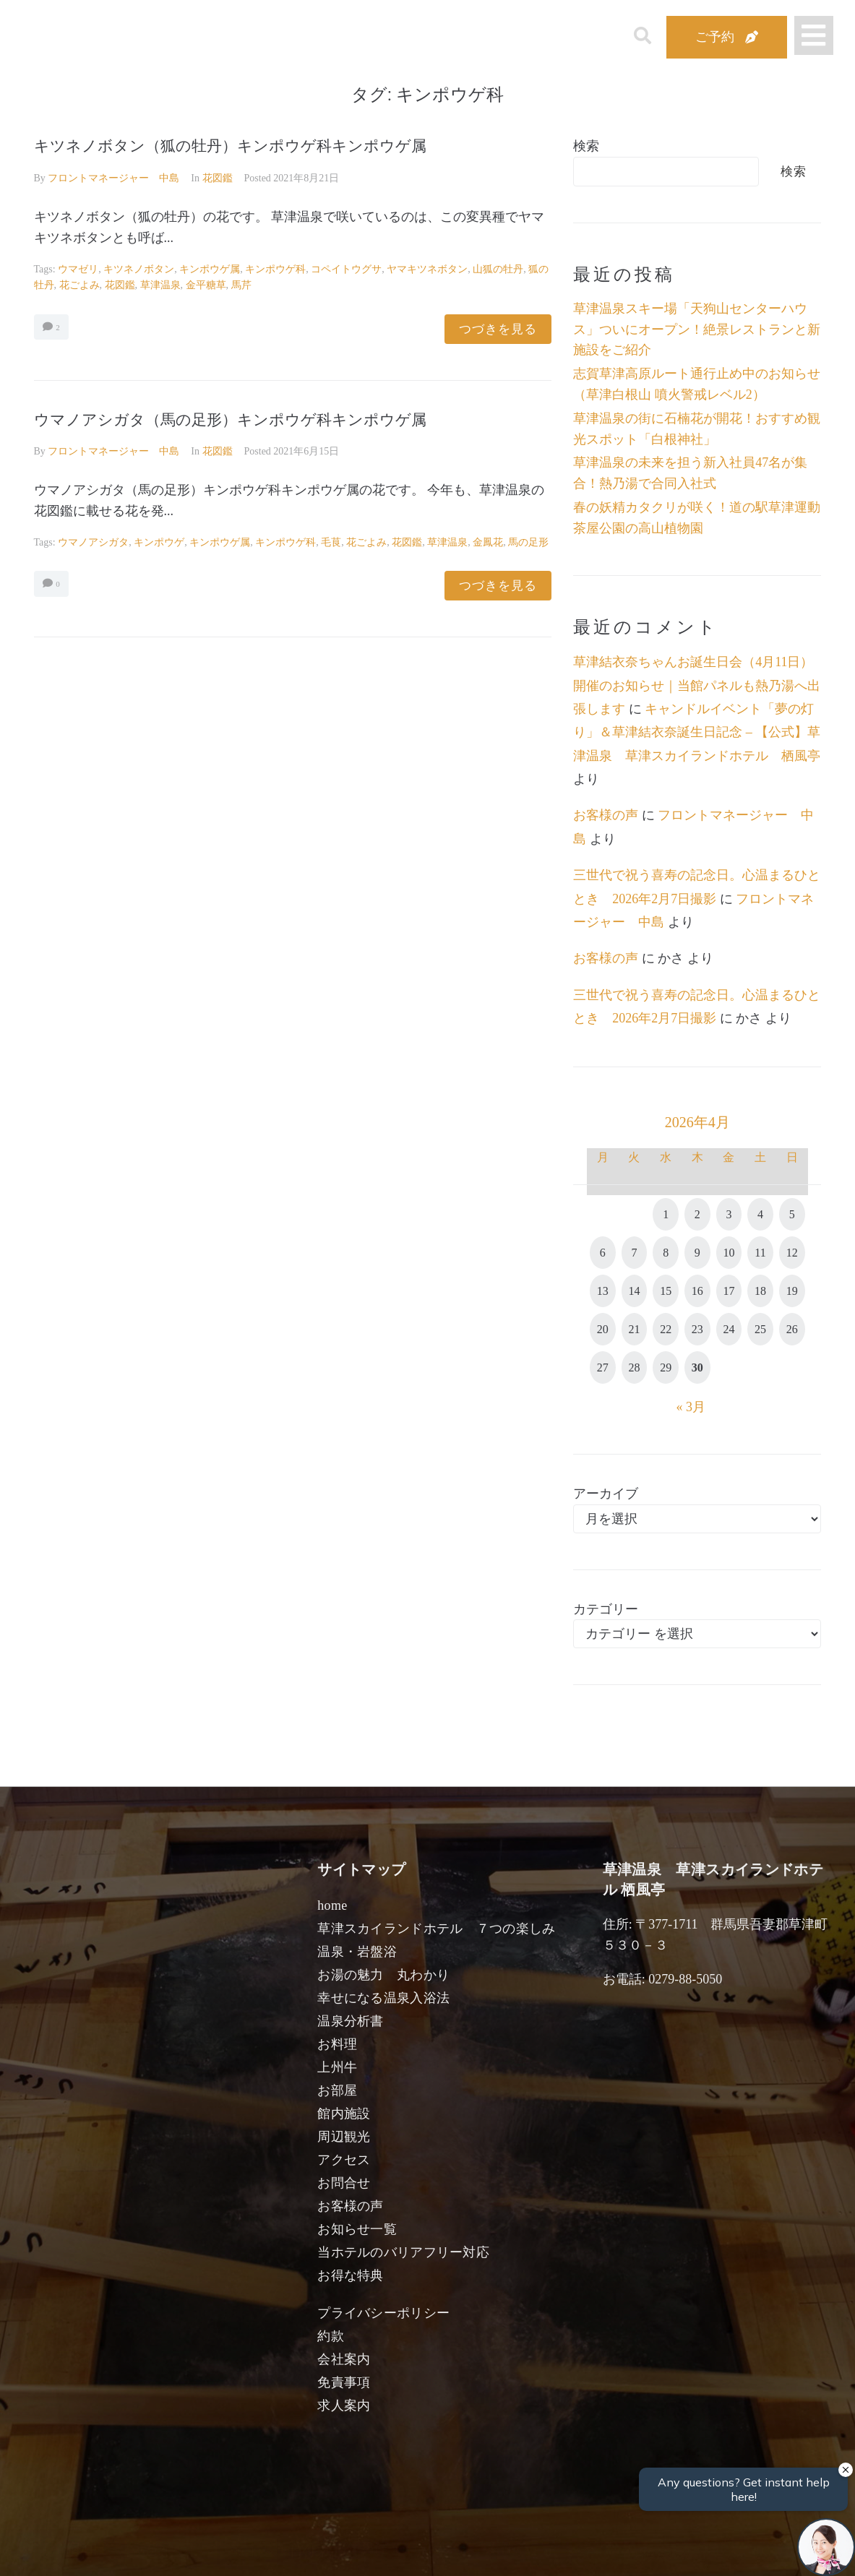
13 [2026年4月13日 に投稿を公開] (603, 1291)
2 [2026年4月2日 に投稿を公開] (697, 1214)
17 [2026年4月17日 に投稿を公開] (728, 1291)
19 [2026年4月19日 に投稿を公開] (792, 1291)
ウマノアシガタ (93, 542)
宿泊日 (86, 2548)
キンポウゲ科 (275, 269)
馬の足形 (528, 542)
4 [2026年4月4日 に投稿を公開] (760, 1214)
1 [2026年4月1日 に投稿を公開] (666, 1214)
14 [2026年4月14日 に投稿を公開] (634, 1291)
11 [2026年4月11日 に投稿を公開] (760, 1252)
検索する (665, 2555)
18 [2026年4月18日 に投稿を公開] (760, 1291)
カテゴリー (605, 1609)
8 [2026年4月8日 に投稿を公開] (666, 1252)
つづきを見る (498, 329)
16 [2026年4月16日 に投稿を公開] (697, 1291)
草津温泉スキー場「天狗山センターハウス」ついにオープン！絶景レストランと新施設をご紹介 (696, 329)
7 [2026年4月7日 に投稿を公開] (634, 1252)
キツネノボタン (138, 269)
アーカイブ (605, 1493)
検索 (586, 146)
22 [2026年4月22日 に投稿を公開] (665, 1329)
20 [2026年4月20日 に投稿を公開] (603, 1329)
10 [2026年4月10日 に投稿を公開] (728, 1252)
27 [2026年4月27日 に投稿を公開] (603, 1367)
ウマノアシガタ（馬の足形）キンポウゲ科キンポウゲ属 (230, 419)
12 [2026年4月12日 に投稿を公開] (792, 1252)
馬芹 (241, 285)
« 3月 (691, 1407)
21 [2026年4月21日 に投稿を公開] (634, 1329)
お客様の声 (605, 815)
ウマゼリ (78, 269)
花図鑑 (217, 178)
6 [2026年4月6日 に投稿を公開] (603, 1252)
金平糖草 (206, 285)
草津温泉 (160, 285)
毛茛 (331, 542)
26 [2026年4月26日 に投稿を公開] (792, 1329)
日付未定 (311, 2551)
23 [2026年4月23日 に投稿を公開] (697, 1329)
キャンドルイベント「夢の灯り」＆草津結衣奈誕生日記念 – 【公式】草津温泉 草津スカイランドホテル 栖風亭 (696, 732)
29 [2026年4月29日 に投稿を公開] (665, 1367)
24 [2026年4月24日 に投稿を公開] (728, 1329)
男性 (374, 2548)
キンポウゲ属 (209, 269)
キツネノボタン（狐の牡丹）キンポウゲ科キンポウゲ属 (230, 146)
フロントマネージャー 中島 (113, 178)
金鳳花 (488, 542)
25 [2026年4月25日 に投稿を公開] (760, 1329)
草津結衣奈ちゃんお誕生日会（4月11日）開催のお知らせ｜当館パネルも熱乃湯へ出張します (696, 685)
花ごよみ (79, 285)
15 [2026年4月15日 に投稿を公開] (665, 1291)
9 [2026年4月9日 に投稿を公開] (697, 1252)
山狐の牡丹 (498, 269)
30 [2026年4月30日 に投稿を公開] (697, 1367)
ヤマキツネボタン (427, 269)
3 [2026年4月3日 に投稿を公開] (728, 1214)
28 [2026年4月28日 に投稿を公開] (634, 1367)
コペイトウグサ (346, 269)
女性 (501, 2548)
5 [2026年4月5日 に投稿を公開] (792, 1214)
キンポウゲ (159, 542)
